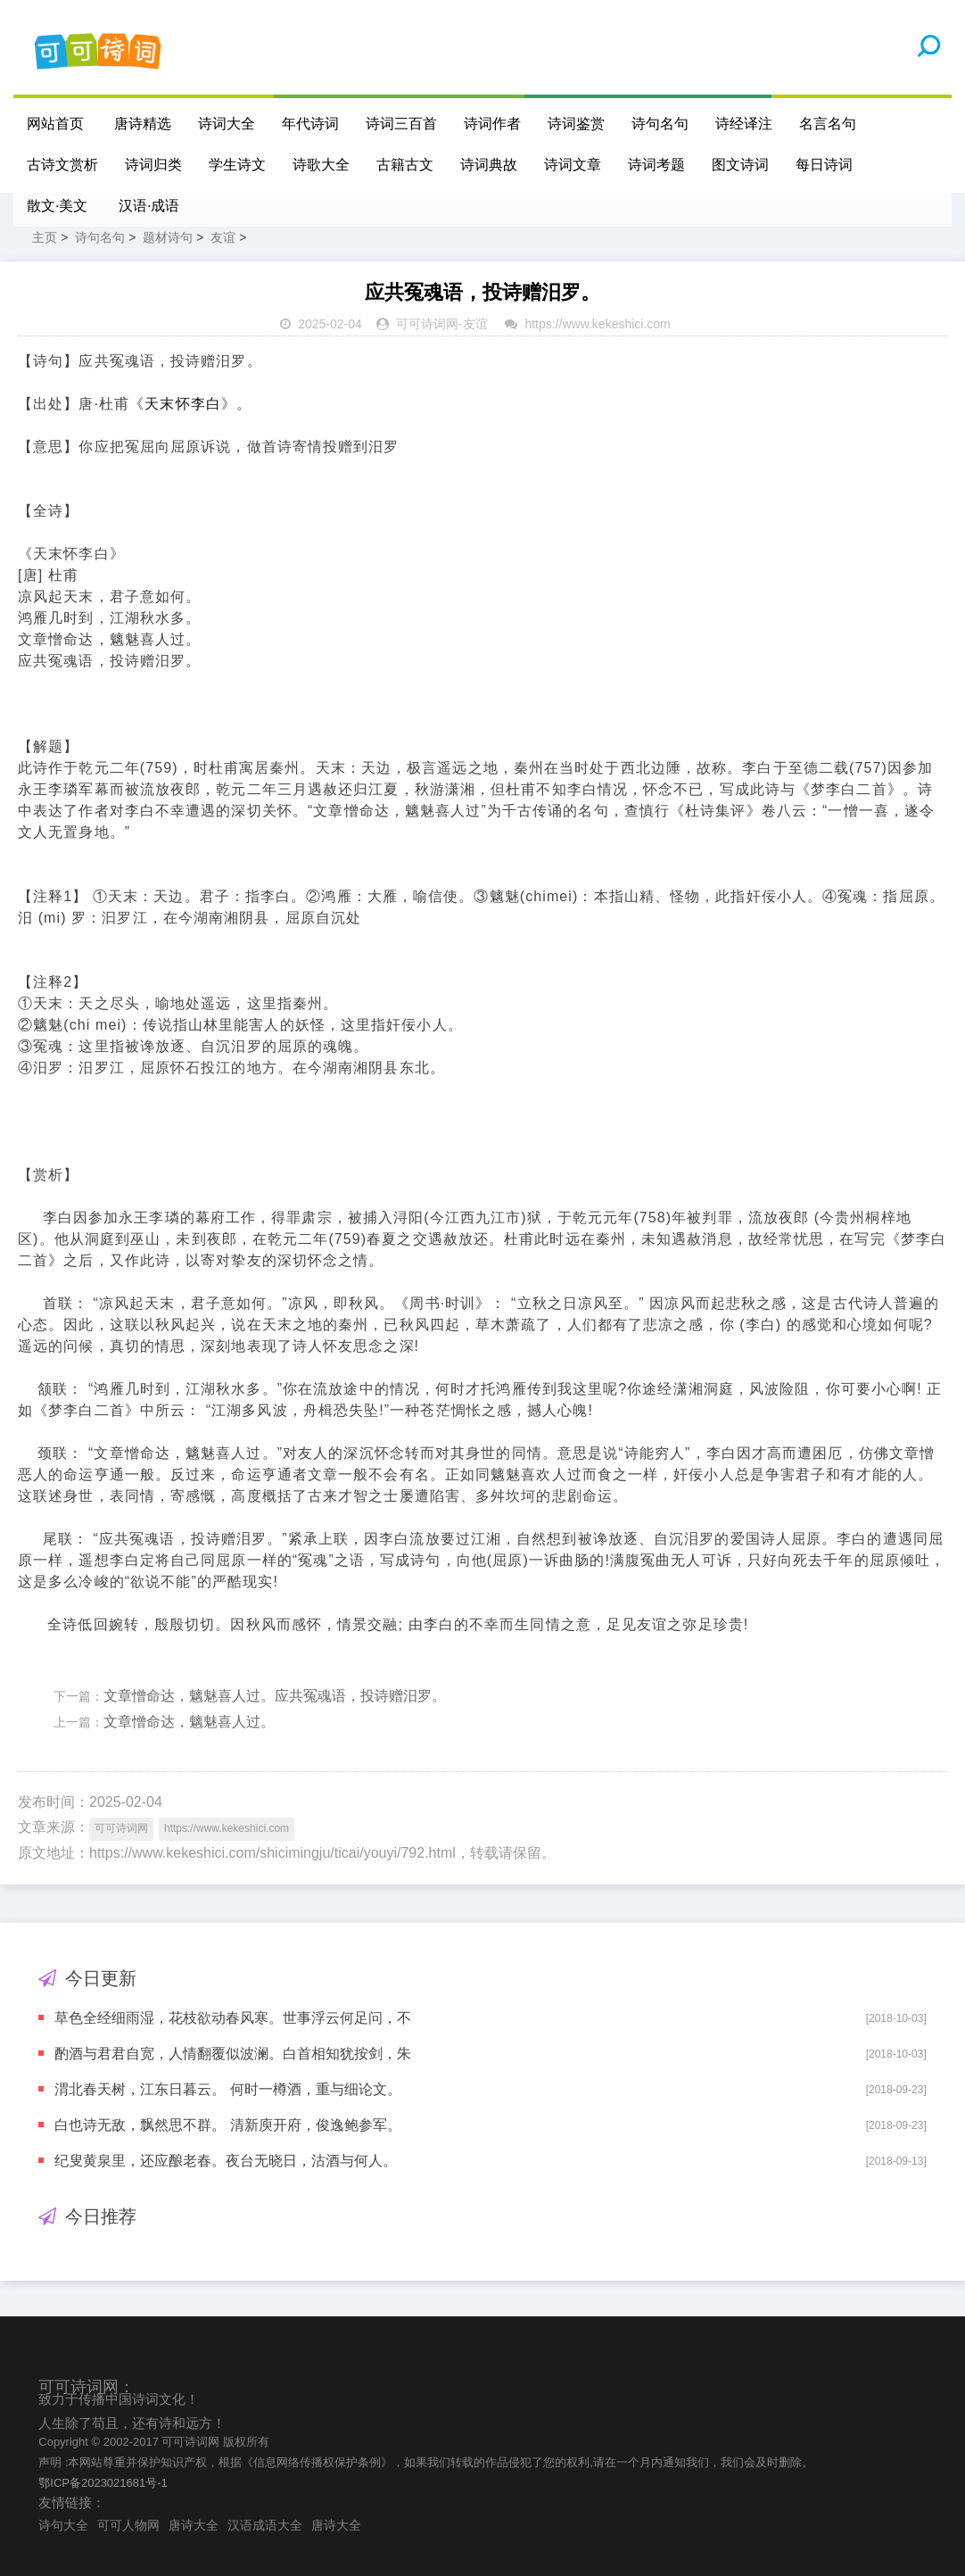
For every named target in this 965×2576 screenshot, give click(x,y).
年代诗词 (310, 123)
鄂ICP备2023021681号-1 (103, 2482)
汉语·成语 (149, 205)
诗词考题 (656, 164)
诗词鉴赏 (576, 123)
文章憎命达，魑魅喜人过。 (189, 1721)
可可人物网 (128, 2525)
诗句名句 (660, 123)
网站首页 (55, 123)
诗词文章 (572, 164)
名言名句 (827, 123)
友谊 (222, 237)
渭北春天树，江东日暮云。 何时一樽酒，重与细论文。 (227, 2089)
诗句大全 (63, 2525)
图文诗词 (740, 164)
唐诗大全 (194, 2525)
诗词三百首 (401, 123)
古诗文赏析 (62, 164)
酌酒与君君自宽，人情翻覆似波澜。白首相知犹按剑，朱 (232, 2053)
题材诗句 (168, 237)
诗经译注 (743, 123)
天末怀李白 (182, 403)
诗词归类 (153, 164)
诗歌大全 (321, 164)
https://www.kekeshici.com (597, 324)
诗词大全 (226, 123)
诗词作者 (492, 123)
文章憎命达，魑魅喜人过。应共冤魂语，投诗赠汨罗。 (274, 1695)
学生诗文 (237, 164)
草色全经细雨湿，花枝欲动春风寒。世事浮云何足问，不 (232, 2017)
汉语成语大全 (264, 2525)
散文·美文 (57, 205)
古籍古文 (404, 164)
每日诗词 (824, 164)
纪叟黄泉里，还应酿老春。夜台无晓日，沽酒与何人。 (225, 2160)
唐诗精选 (142, 123)
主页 (44, 237)
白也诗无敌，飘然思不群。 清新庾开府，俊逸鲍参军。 (227, 2125)
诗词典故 (488, 164)
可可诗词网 (427, 324)
